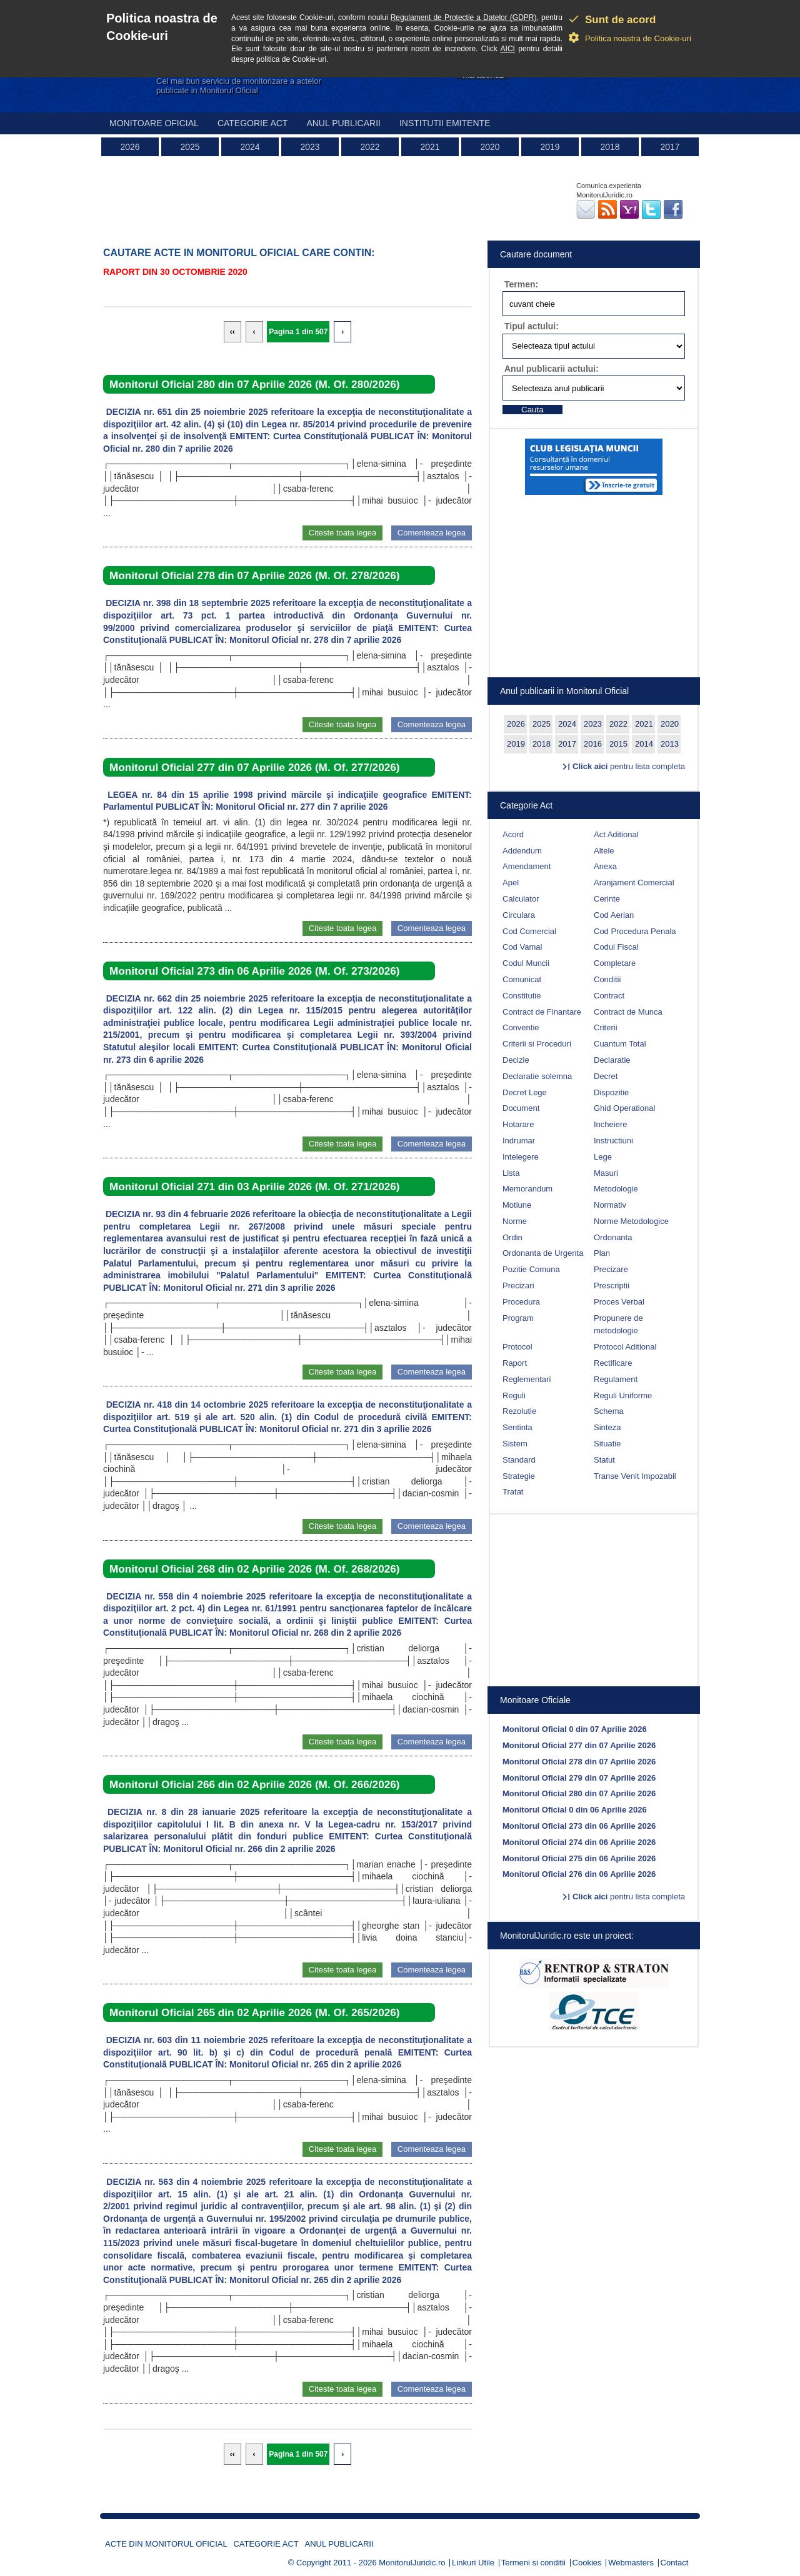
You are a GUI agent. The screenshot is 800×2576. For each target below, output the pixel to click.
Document (520, 1108)
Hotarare (518, 1124)
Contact (675, 2562)
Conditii (607, 979)
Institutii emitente (444, 123)
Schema (609, 1411)
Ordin (512, 1237)
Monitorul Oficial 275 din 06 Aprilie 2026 (579, 1858)
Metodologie (616, 1188)
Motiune (516, 1205)
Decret (606, 1076)
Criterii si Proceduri (536, 1043)
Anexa (605, 866)
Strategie (518, 1476)
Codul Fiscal (616, 947)
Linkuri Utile (473, 2562)
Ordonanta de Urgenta (542, 1253)
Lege (603, 1156)
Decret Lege (524, 1092)
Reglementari (526, 1379)
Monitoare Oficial (154, 123)
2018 (609, 147)
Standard (519, 1460)
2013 (670, 743)
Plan (602, 1253)
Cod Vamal (522, 947)
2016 (593, 743)
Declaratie (612, 1060)
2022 (369, 147)
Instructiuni (613, 1140)
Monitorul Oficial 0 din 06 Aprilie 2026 (574, 1809)
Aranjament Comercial (634, 882)
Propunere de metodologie (618, 1324)
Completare (615, 963)
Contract (609, 995)
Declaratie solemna (537, 1076)
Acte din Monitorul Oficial (166, 2544)
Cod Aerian (614, 915)
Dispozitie (611, 1092)
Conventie (520, 1027)
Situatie (607, 1443)
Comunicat (521, 979)
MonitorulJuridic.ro (412, 2562)
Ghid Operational (624, 1108)
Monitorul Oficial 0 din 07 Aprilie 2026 (574, 1729)
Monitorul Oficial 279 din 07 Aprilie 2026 (579, 1778)
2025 (189, 147)
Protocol (517, 1346)
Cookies (587, 2562)
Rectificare (613, 1363)
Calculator (520, 898)
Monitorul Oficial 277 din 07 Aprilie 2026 (579, 1745)
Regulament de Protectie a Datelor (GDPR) (464, 17)
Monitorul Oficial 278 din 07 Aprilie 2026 (579, 1761)
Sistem (515, 1443)
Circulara (518, 915)
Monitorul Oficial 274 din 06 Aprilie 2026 (579, 1842)
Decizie (515, 1060)
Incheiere (610, 1124)
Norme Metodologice (631, 1221)
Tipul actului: (531, 326)
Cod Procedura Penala (635, 931)
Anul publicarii (343, 123)
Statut (604, 1460)
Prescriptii (611, 1285)
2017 (669, 147)
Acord (513, 834)
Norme (514, 1221)
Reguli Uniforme (623, 1395)
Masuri (606, 1173)
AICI (508, 48)
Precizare (611, 1269)
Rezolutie (519, 1411)
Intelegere (520, 1156)
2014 (644, 743)
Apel (510, 882)
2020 (489, 147)
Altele (604, 850)
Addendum (522, 850)
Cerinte (607, 898)
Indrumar (518, 1140)
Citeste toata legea (342, 532)
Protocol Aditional (625, 1346)
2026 (129, 147)
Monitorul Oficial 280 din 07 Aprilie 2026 (579, 1793)
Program (518, 1318)
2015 (618, 743)
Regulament (616, 1379)
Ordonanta (613, 1237)
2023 (309, 147)
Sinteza (607, 1427)
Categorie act (253, 123)
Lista (510, 1173)
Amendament (526, 866)
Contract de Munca (628, 1012)
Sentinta (517, 1427)
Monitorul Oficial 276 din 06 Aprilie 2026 (579, 1874)
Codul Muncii (525, 963)
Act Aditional (616, 834)
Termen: (521, 284)
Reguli (514, 1395)
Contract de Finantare (541, 1012)
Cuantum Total (620, 1043)
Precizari (518, 1285)
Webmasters (631, 2562)
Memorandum (527, 1188)
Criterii (606, 1027)
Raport (514, 1363)
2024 (249, 147)
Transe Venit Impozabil (635, 1476)
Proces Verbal (619, 1301)
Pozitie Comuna (531, 1269)
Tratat (512, 1491)
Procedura (521, 1301)
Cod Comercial (529, 931)
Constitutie (521, 995)
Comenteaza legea (432, 532)
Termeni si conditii (533, 2562)
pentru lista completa (628, 766)
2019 (549, 147)
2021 (429, 147)
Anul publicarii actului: (551, 369)
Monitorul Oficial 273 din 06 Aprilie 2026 (579, 1826)
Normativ (610, 1205)
